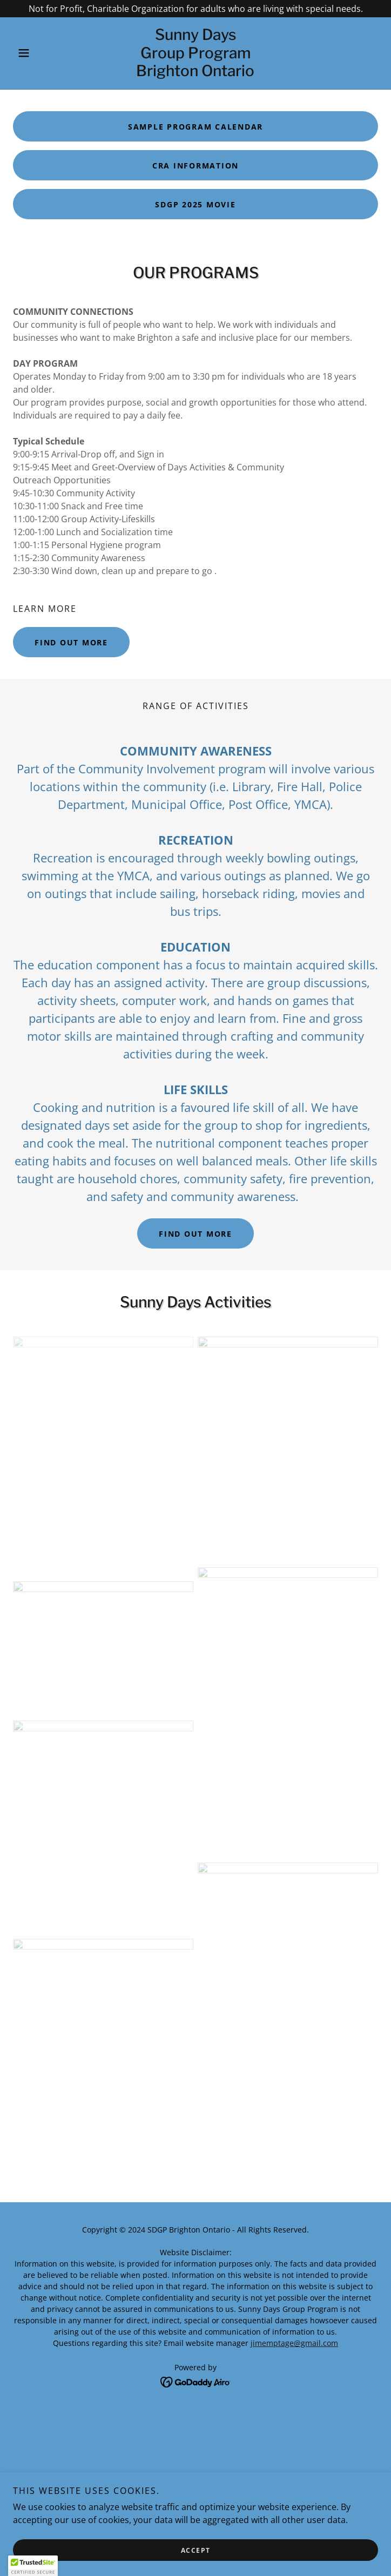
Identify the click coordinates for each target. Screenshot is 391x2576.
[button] (40, 53)
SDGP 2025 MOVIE (195, 204)
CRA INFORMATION (195, 165)
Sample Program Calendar (195, 127)
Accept (196, 2550)
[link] (195, 53)
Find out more (71, 642)
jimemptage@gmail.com (294, 2343)
